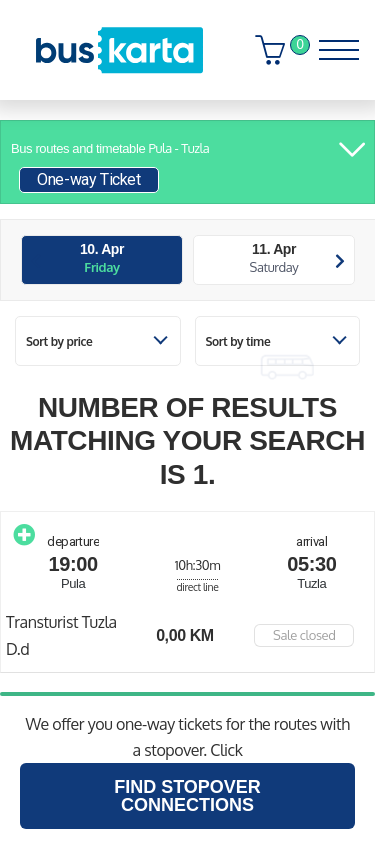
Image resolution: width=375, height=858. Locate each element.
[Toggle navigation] (332, 45)
